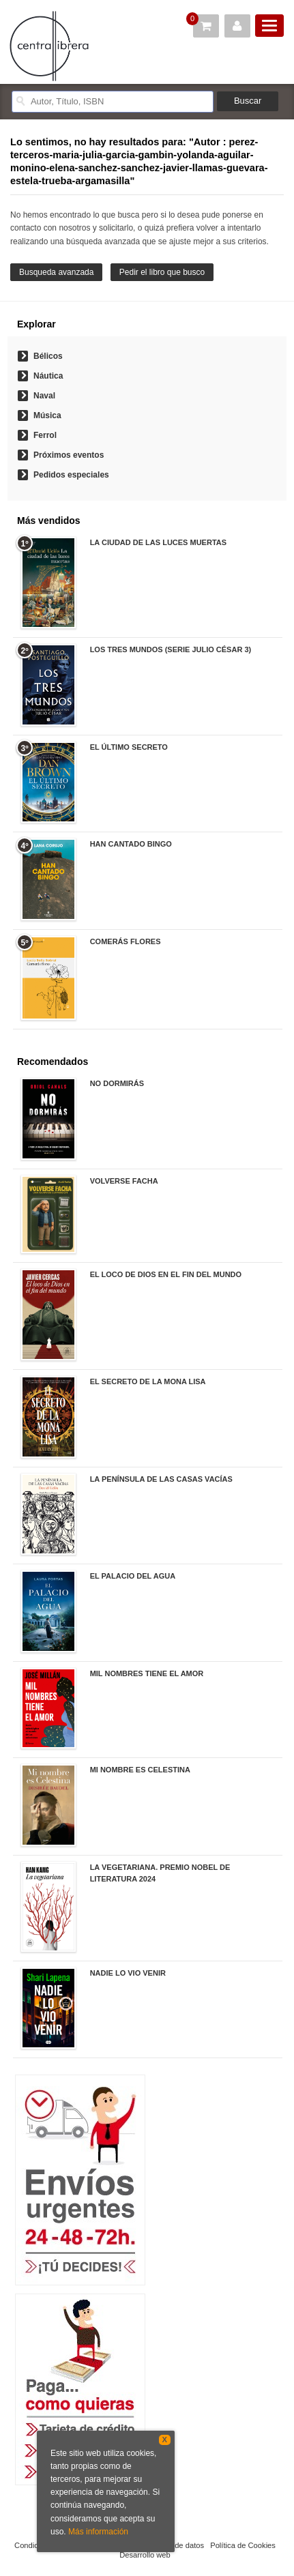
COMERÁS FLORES (125, 941)
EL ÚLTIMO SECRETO (129, 747)
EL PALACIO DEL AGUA (133, 1576)
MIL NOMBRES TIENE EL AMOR (147, 1673)
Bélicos (48, 356)
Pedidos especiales (71, 475)
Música (47, 415)
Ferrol (45, 435)
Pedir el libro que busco (162, 272)
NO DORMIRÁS (117, 1083)
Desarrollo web (145, 2555)
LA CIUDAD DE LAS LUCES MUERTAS (158, 542)
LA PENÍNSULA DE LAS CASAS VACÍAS (161, 1479)
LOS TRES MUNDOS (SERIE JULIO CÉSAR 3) (171, 649)
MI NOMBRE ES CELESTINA (140, 1770)
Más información (98, 2531)
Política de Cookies (243, 2545)
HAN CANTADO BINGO (131, 844)
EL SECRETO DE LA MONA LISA (148, 1381)
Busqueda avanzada (56, 272)
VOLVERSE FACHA (124, 1181)
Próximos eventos (68, 455)
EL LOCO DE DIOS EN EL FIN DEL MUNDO (165, 1274)
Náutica (48, 376)
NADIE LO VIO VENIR (128, 1973)
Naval (44, 395)
